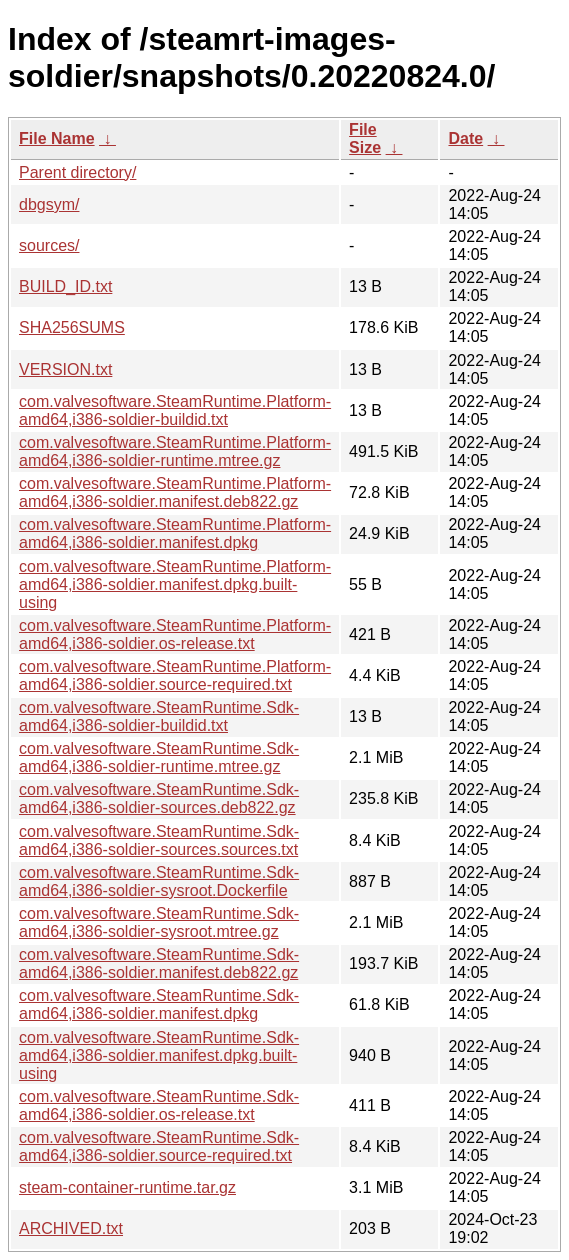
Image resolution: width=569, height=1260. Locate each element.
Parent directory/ (77, 172)
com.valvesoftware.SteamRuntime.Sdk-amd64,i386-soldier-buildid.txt (159, 716)
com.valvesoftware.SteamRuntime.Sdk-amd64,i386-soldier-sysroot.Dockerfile (159, 881)
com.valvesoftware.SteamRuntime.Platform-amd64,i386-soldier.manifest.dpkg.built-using (175, 584)
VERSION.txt (65, 369)
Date (465, 138)
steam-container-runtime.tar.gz (127, 1187)
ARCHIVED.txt (71, 1228)
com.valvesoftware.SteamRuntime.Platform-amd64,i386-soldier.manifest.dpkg (175, 533)
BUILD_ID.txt (65, 286)
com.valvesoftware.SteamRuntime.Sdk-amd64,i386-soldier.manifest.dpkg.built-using (159, 1055)
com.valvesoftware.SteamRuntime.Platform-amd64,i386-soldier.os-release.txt (175, 634)
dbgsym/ (49, 204)
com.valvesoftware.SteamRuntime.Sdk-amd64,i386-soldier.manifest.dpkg (159, 1004)
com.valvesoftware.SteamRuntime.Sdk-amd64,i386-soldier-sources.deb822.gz (159, 798)
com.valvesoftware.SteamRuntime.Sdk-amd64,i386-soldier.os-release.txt (159, 1105)
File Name (57, 138)
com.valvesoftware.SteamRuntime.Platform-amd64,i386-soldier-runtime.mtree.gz (175, 451)
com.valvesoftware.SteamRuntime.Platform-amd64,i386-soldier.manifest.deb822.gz (175, 492)
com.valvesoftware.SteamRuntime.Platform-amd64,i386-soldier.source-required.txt (175, 675)
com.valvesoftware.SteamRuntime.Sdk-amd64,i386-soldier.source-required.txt (159, 1146)
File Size (365, 138)
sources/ (49, 245)
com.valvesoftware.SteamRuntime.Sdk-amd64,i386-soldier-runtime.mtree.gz (159, 757)
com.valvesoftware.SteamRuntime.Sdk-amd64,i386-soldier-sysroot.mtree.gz (159, 922)
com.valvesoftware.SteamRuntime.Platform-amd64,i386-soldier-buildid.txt (175, 410)
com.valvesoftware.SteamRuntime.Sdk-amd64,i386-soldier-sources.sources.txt (159, 840)
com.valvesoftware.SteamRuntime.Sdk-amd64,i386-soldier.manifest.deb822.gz (159, 963)
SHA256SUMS (72, 327)
